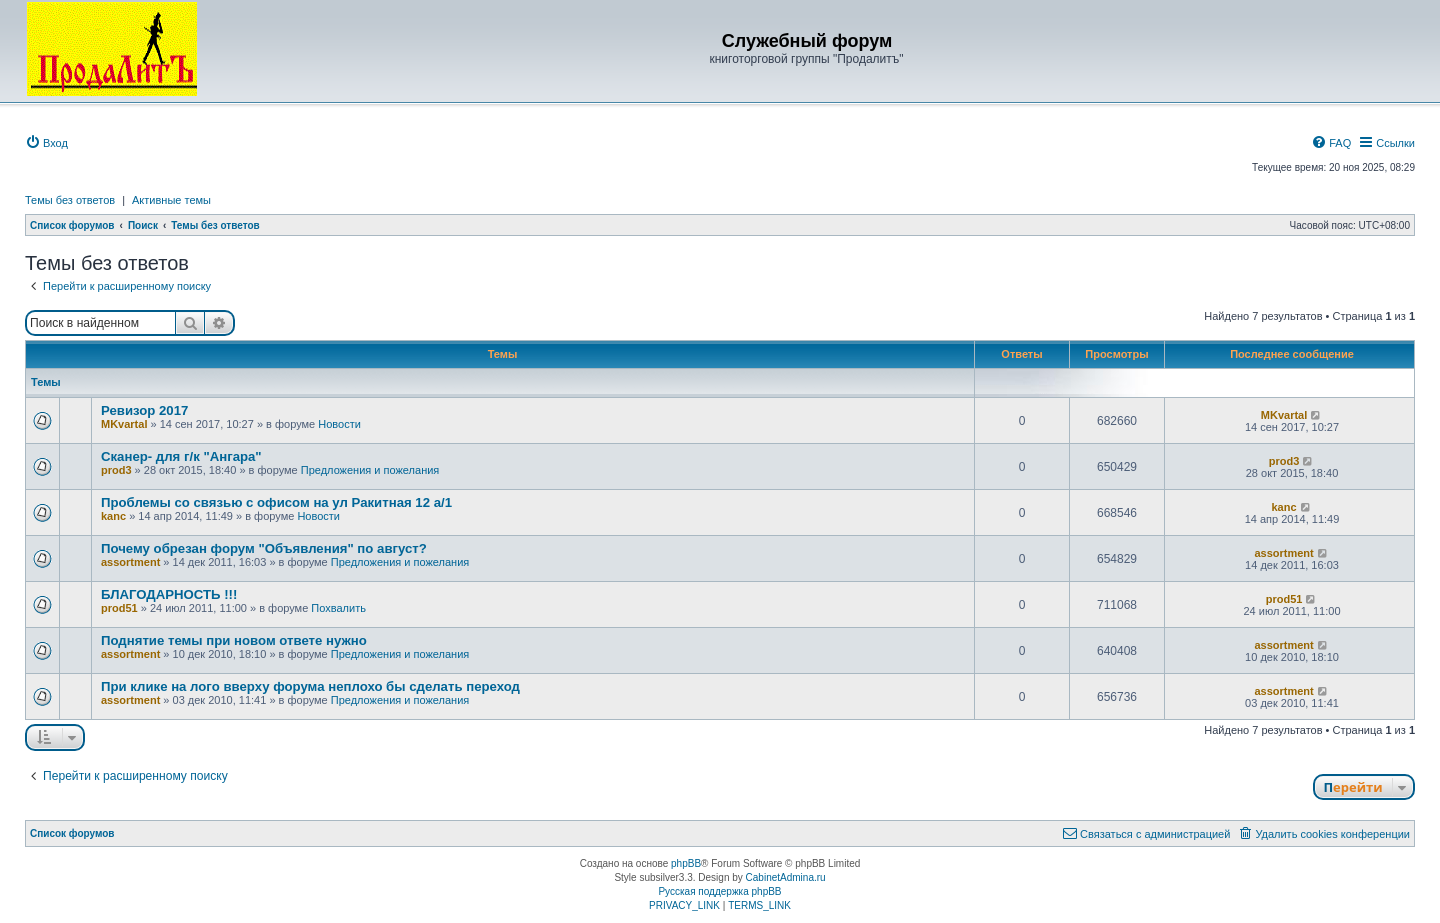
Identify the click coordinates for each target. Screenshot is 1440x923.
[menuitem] (46, 143)
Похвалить (338, 608)
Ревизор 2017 (144, 410)
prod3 (116, 470)
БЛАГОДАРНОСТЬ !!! (169, 594)
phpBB (686, 863)
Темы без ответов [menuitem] (70, 200)
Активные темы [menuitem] (171, 200)
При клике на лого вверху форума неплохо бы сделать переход (310, 686)
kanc (113, 516)
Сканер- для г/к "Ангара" (181, 456)
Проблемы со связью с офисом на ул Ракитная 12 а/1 (276, 502)
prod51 (119, 608)
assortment (130, 562)
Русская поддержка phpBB (719, 891)
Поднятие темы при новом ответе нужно (234, 640)
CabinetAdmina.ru (786, 877)
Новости (339, 424)
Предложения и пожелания (370, 470)
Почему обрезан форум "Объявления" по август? (264, 548)
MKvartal (124, 424)
